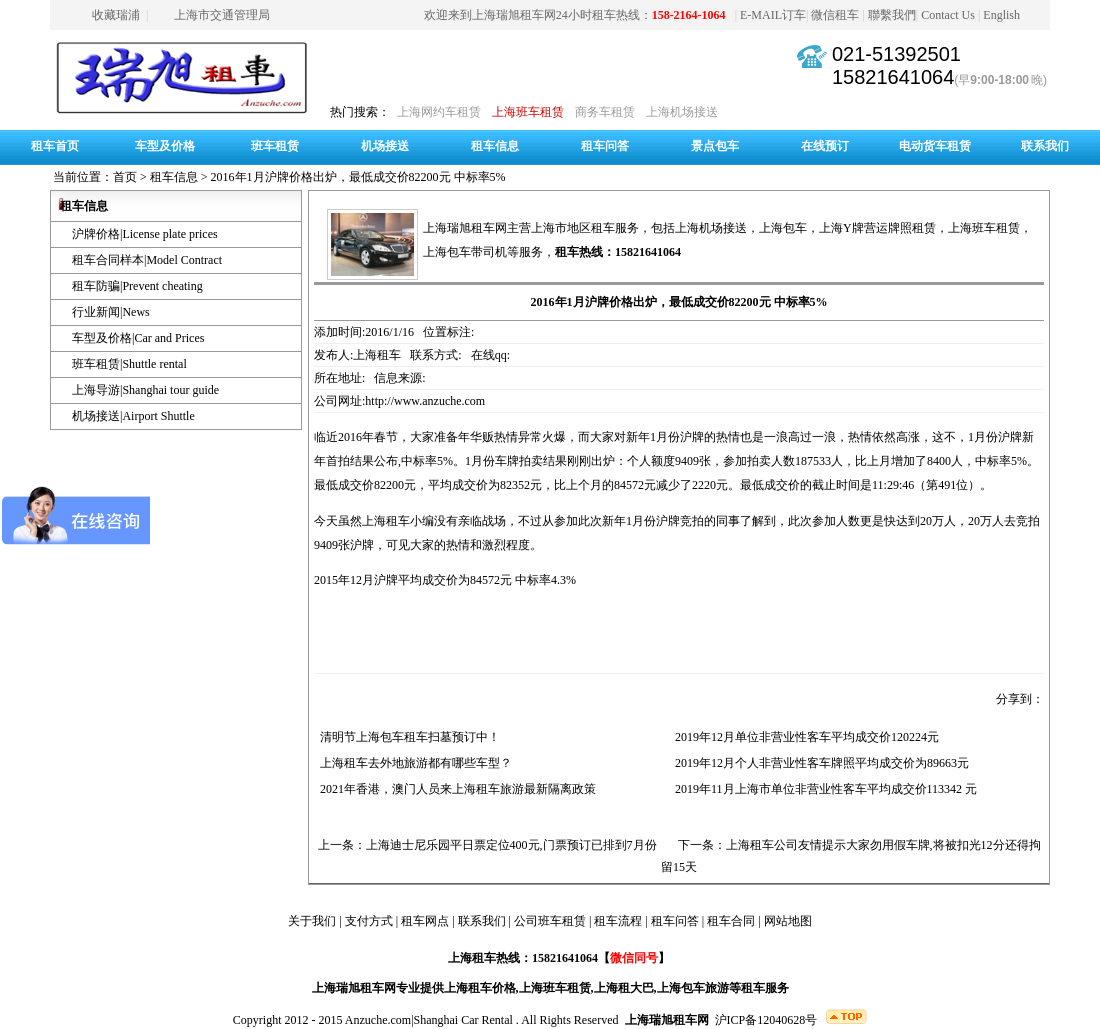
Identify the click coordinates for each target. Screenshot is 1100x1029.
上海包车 (783, 228)
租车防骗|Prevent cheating (137, 286)
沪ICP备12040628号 (766, 1020)
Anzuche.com (378, 1020)
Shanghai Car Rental (463, 1020)
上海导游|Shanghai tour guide (145, 390)
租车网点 (425, 921)
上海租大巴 (624, 988)
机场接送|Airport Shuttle (133, 416)
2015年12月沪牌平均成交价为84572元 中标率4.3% (445, 580)
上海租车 (386, 521)
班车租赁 (275, 146)
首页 (125, 177)
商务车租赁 (605, 112)
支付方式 (369, 921)
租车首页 (55, 146)
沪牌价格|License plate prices (145, 234)
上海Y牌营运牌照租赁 (877, 228)
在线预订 (825, 146)
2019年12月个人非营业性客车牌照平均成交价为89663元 (819, 763)
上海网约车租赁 (439, 112)
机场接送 (385, 146)
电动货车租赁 (935, 146)
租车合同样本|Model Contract (147, 260)
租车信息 (495, 146)
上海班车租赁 (528, 112)
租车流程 (618, 921)
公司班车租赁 (550, 921)
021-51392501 (896, 54)
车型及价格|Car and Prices (138, 338)
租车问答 (605, 146)
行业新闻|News (111, 312)
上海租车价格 (480, 988)
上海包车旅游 (693, 988)
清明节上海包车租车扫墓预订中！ (407, 737)
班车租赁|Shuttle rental (129, 364)
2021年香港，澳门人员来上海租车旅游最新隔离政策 (455, 789)
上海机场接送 (682, 112)
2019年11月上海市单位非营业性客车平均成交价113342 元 (823, 789)
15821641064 (893, 77)
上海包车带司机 (465, 252)
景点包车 (715, 146)
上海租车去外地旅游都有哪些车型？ (413, 763)
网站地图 (788, 921)
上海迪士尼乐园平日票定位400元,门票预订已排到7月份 (511, 845)
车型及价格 (165, 146)
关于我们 (312, 921)
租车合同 (731, 921)
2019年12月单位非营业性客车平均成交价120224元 (804, 737)
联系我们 (1045, 146)
